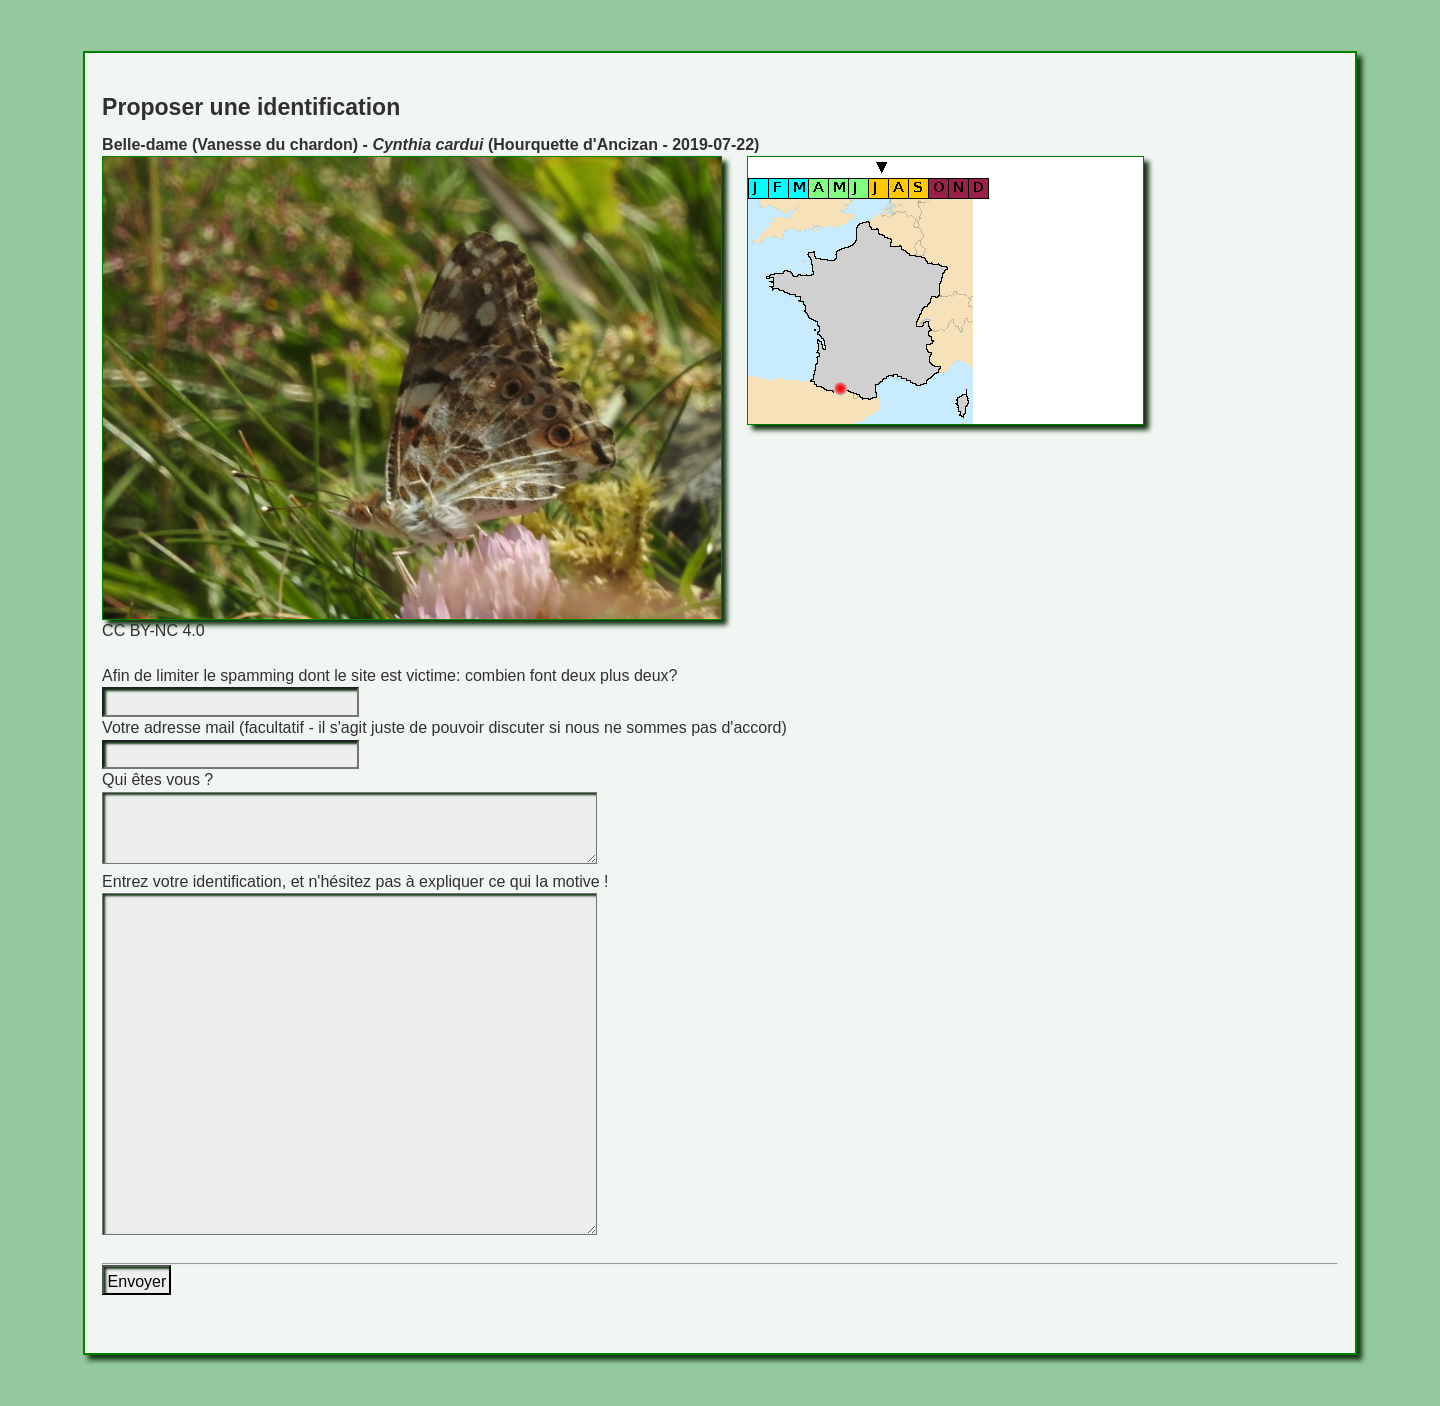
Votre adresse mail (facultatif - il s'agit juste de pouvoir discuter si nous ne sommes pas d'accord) (444, 727)
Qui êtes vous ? (157, 779)
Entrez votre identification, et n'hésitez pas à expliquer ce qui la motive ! (355, 881)
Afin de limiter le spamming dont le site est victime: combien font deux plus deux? (389, 675)
